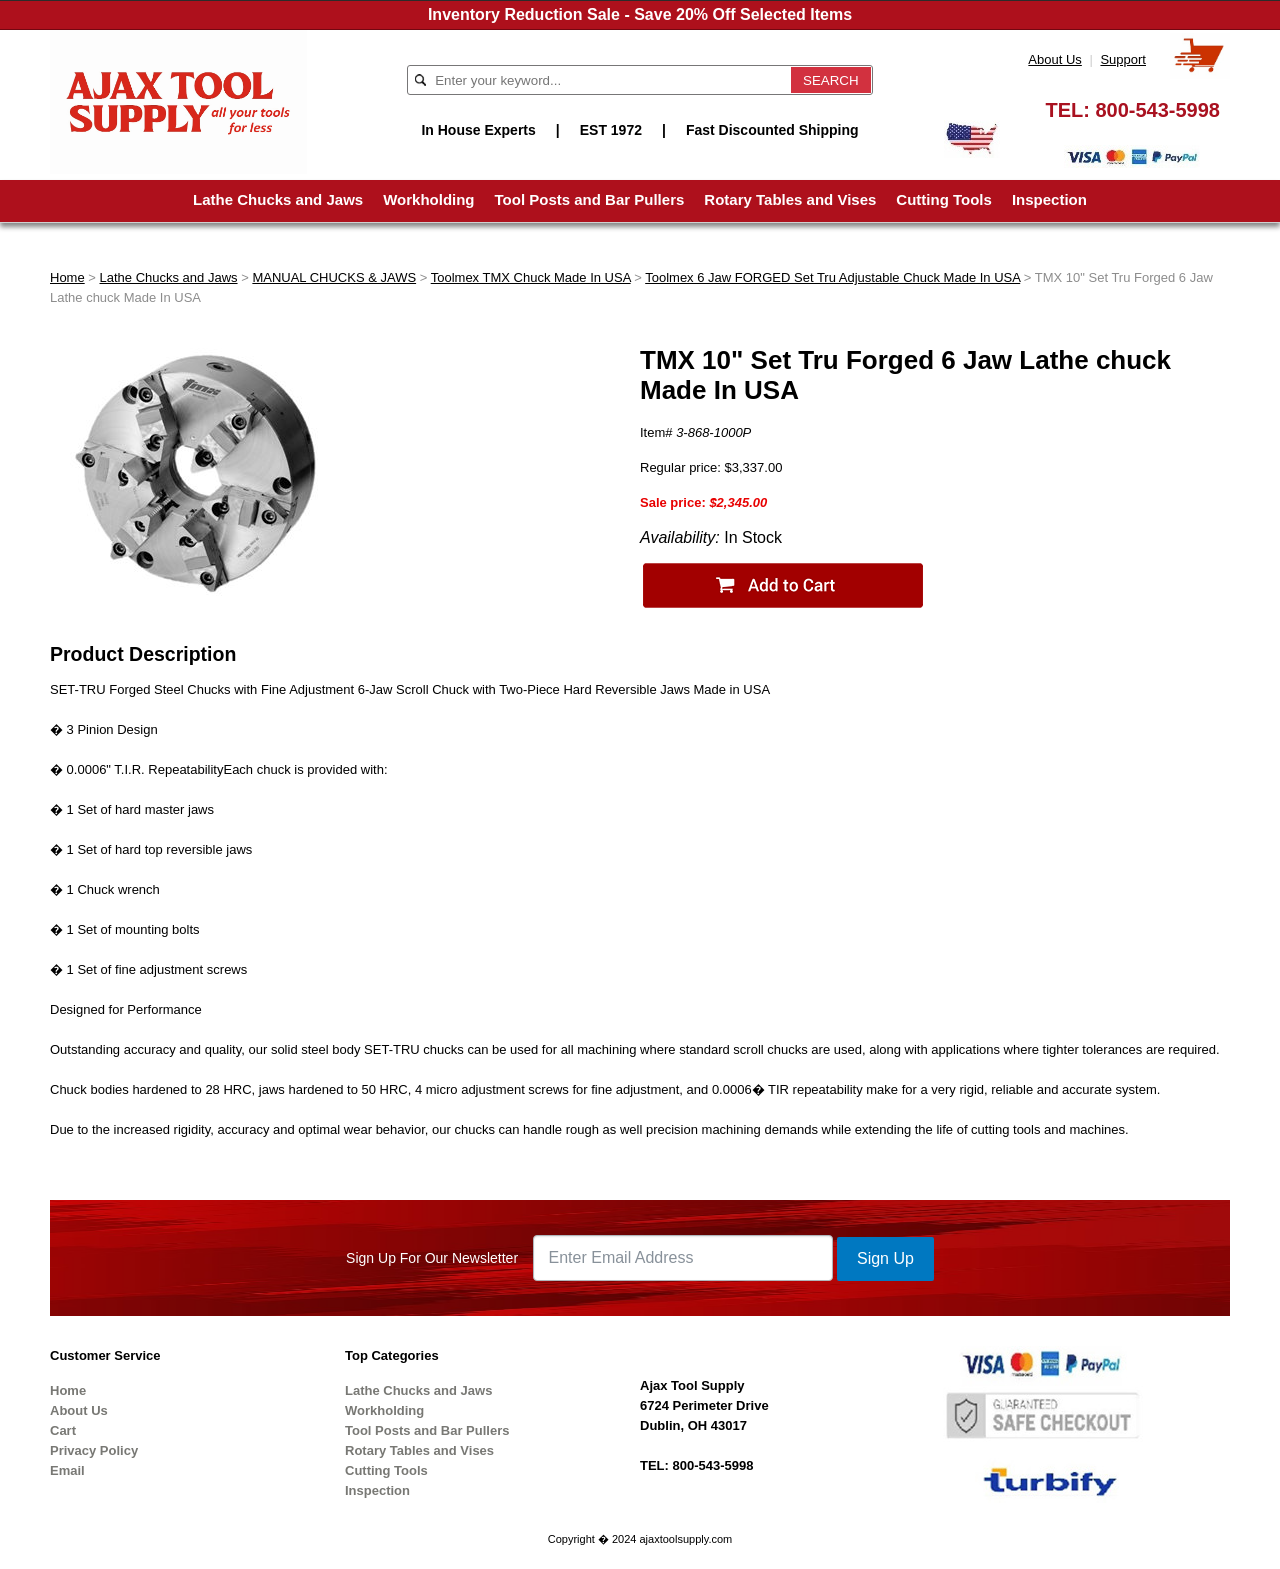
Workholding (428, 199)
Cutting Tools (944, 199)
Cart (63, 1430)
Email (67, 1470)
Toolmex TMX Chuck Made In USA (531, 277)
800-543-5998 (1157, 110)
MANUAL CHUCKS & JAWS (334, 277)
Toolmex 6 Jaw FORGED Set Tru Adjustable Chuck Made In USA (832, 277)
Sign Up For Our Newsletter (432, 1258)
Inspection (1049, 199)
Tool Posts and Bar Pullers (590, 199)
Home (67, 277)
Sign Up (885, 1258)
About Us (1054, 59)
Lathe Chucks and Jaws (278, 199)
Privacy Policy (94, 1450)
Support (1123, 59)
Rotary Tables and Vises (790, 199)
